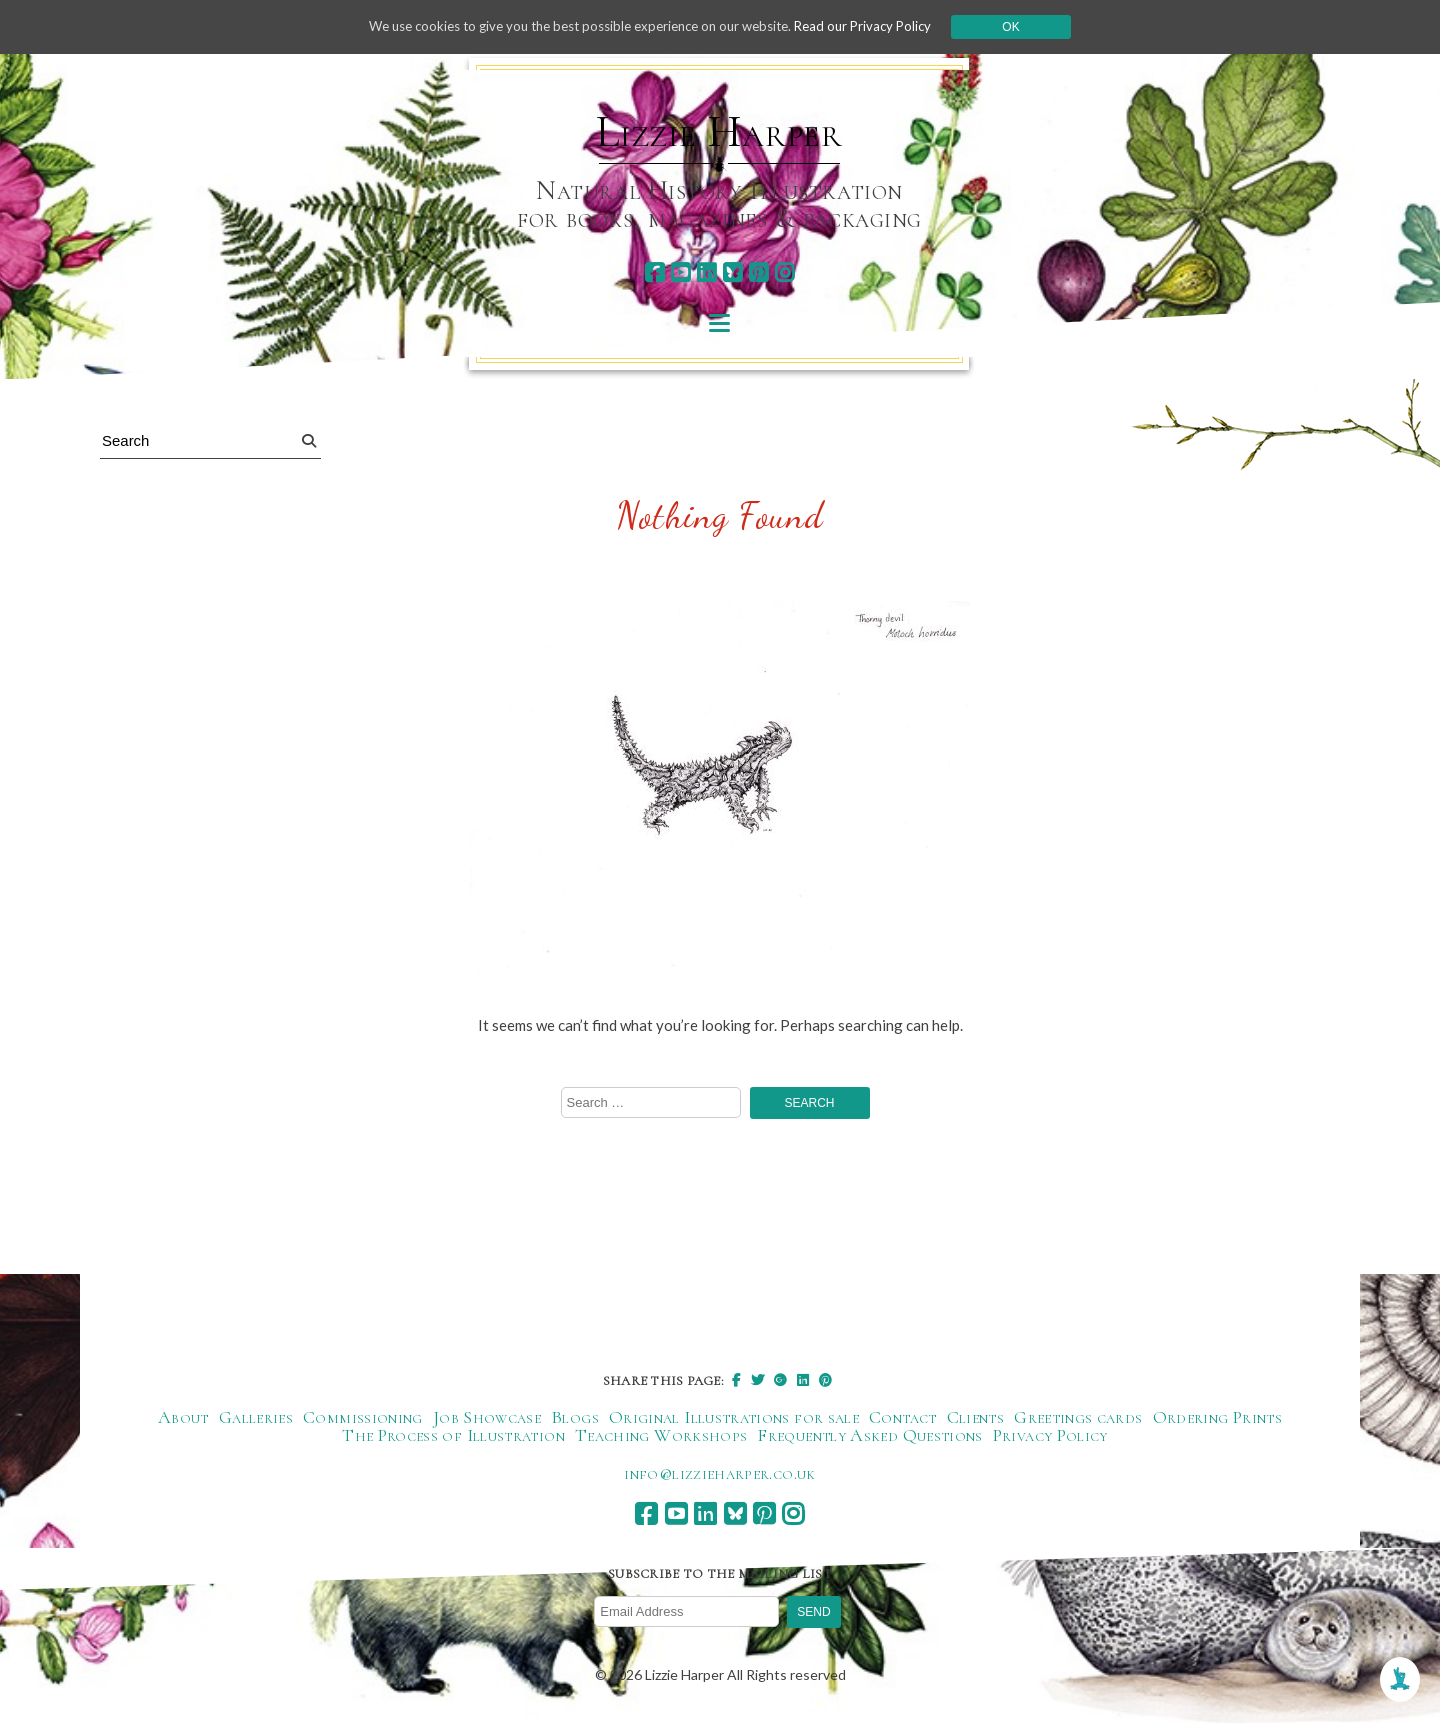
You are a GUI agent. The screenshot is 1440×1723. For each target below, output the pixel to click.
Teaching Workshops (661, 1436)
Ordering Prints (1217, 1418)
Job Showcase (487, 1418)
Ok (1031, 27)
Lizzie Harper (719, 132)
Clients (976, 1418)
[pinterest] (758, 272)
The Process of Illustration (453, 1436)
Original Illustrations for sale (734, 1418)
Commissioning (363, 1418)
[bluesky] (732, 272)
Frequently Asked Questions (869, 1436)
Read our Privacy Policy (880, 26)
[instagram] (784, 272)
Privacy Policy (1050, 1436)
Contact (903, 1418)
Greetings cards (1078, 1418)
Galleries (256, 1418)
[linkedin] (706, 272)
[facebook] (654, 272)
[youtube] (680, 272)
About (183, 1418)
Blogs (575, 1418)
